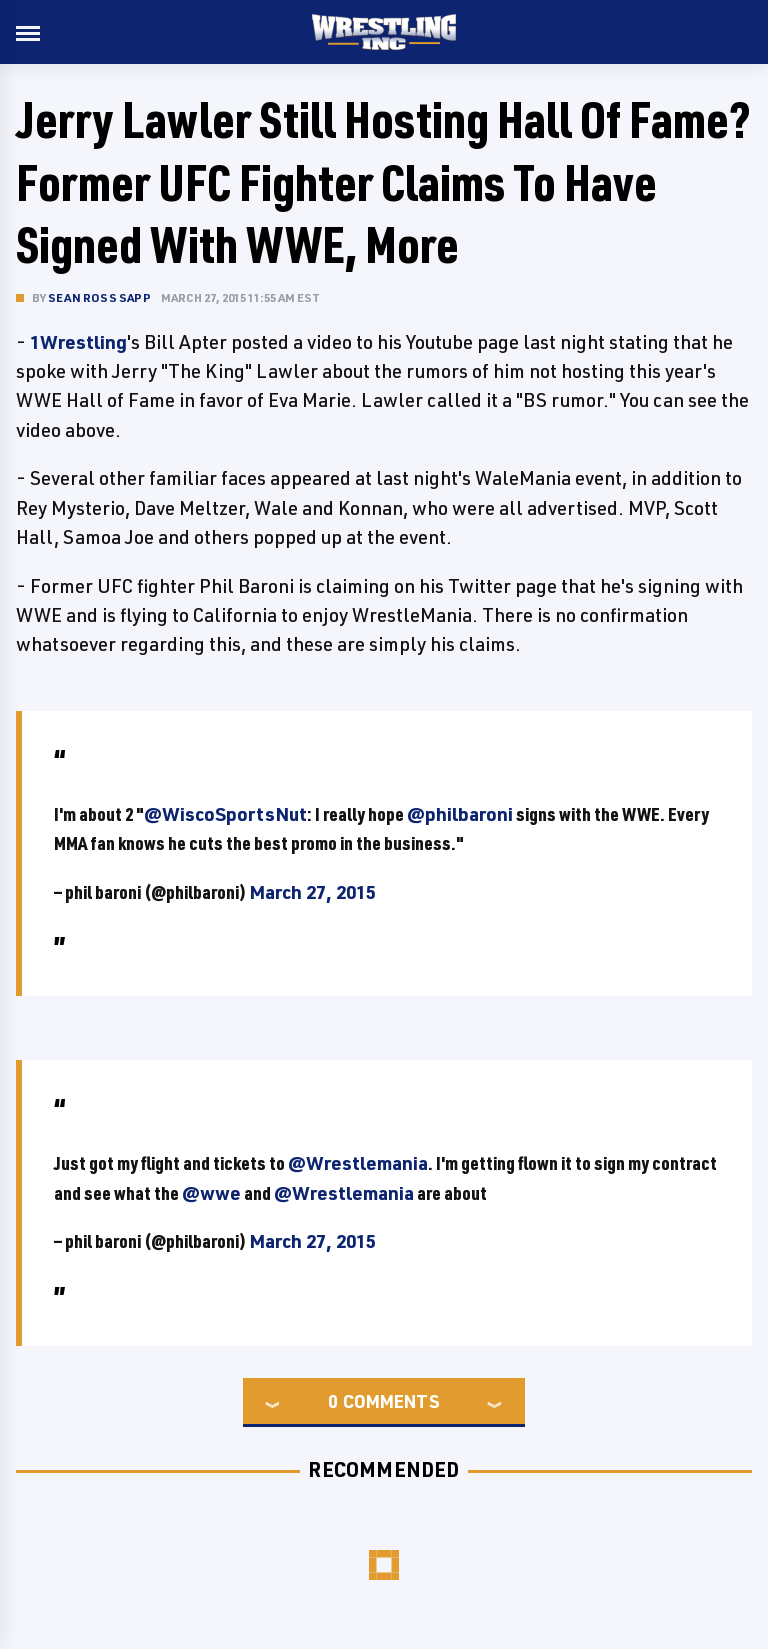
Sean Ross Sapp (99, 297)
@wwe (211, 1193)
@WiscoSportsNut (225, 814)
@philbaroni (460, 814)
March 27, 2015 (312, 892)
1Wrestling (78, 342)
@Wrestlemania (358, 1163)
